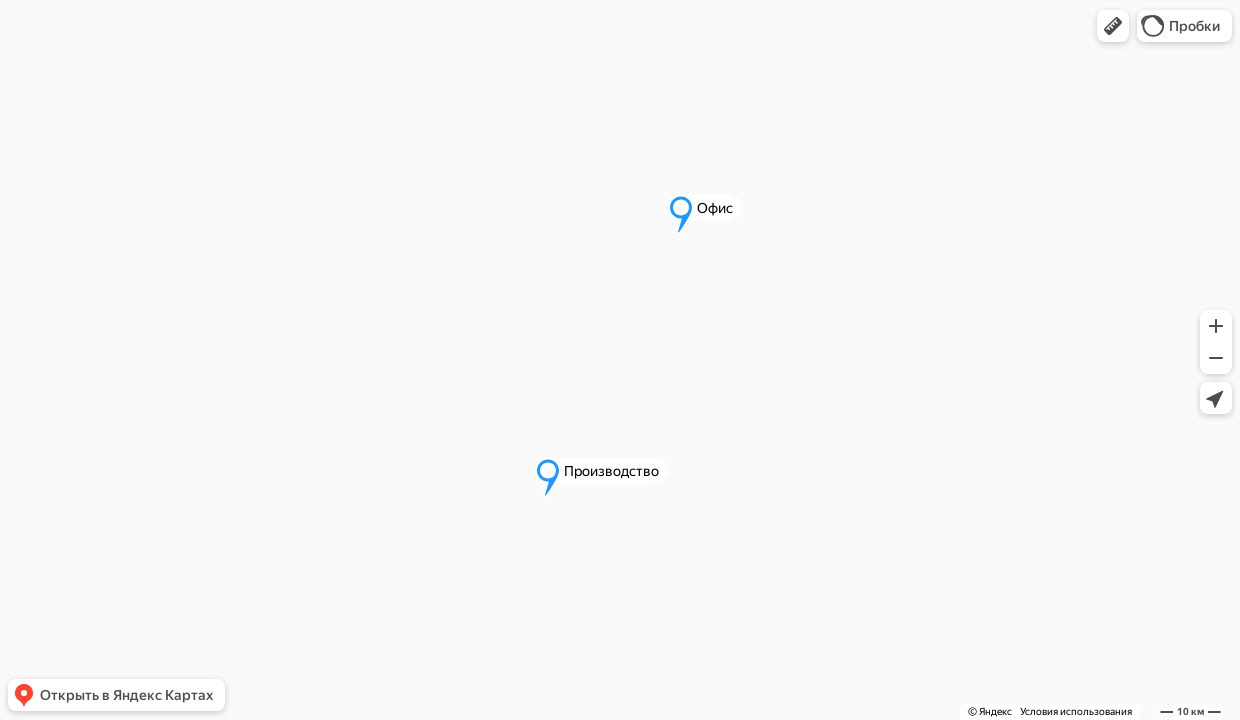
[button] (1113, 26)
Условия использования (1076, 711)
